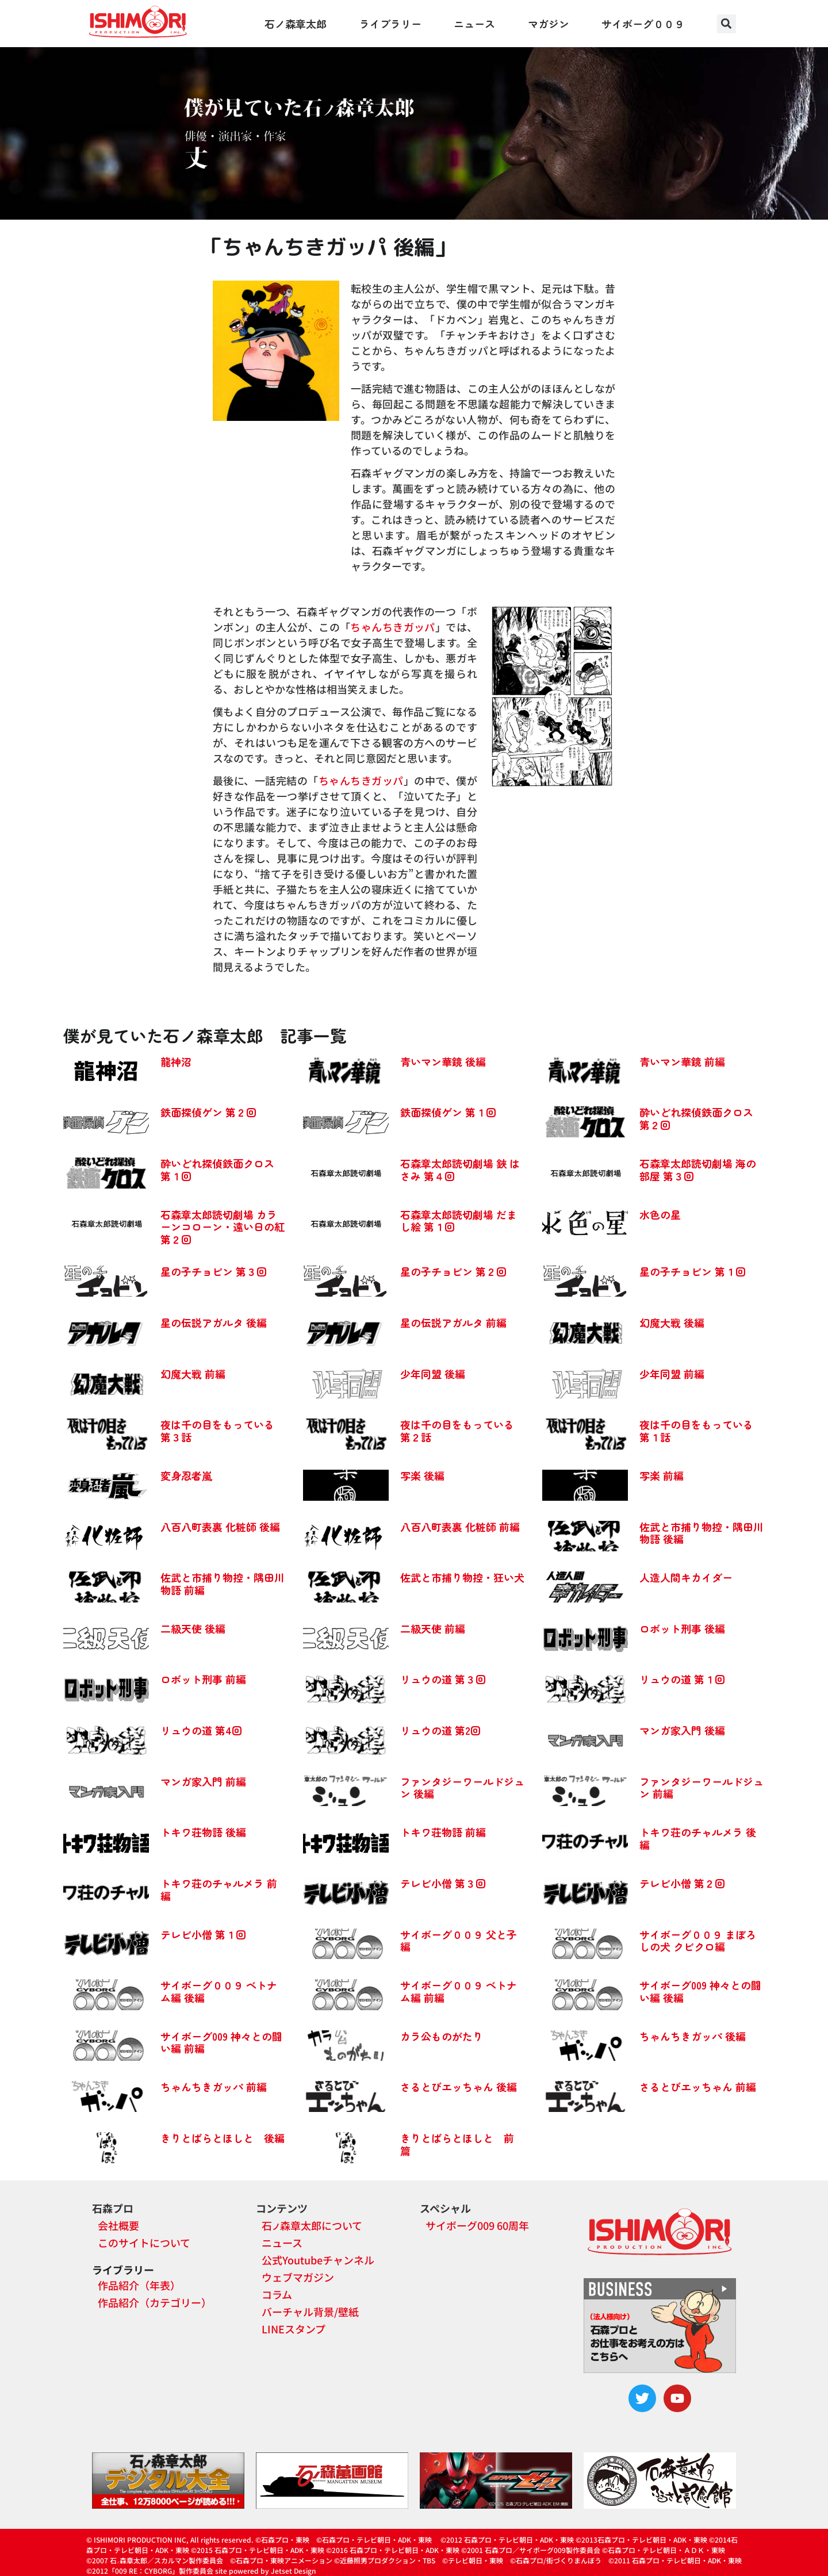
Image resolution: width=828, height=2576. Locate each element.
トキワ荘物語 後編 (203, 1831)
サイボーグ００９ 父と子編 (458, 1940)
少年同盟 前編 (671, 1373)
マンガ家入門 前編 (203, 1781)
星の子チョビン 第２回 (453, 1271)
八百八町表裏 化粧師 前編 (460, 1526)
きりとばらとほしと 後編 (222, 2137)
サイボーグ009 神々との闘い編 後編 (700, 1991)
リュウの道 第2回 (440, 1730)
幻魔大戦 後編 (671, 1322)
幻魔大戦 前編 (192, 1373)
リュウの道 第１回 (682, 1679)
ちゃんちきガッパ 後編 (692, 2036)
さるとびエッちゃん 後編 (458, 2086)
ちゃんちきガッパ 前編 (213, 2086)
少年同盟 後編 (432, 1373)
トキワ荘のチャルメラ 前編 (218, 1889)
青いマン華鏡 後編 (443, 1061)
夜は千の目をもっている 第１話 (696, 1430)
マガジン (548, 23)
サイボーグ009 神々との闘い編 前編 (221, 2042)
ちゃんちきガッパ (392, 626)
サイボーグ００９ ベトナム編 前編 (458, 1991)
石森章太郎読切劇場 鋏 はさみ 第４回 (460, 1169)
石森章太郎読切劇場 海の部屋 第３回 (697, 1169)
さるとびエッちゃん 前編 (697, 2086)
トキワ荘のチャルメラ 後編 (697, 1838)
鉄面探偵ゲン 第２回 (208, 1112)
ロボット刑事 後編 (682, 1628)
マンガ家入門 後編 (682, 1730)
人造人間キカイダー (686, 1577)
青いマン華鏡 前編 (682, 1061)
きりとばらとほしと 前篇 (457, 2144)
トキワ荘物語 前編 (443, 1831)
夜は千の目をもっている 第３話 (217, 1430)
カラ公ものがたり (441, 2036)
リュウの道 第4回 (201, 1730)
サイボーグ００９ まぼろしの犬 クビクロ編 (697, 1940)
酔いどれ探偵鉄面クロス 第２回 (696, 1118)
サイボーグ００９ (642, 23)
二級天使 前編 (432, 1628)
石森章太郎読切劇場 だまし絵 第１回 (458, 1221)
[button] (726, 23)
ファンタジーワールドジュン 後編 (462, 1787)
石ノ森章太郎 (295, 23)
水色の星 (660, 1214)
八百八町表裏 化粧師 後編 (220, 1526)
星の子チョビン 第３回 (213, 1271)
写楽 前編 (661, 1475)
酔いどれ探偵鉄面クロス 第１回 (217, 1169)
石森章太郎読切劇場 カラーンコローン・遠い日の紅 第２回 (222, 1227)
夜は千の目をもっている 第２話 (457, 1430)
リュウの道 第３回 (443, 1679)
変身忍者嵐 (186, 1475)
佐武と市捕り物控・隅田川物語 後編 (701, 1533)
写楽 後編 (422, 1475)
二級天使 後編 (192, 1628)
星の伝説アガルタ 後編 (213, 1322)
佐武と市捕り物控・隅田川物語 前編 (222, 1583)
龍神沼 (175, 1061)
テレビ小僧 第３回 (443, 1883)
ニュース (474, 23)
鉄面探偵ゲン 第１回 (448, 1112)
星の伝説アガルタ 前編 (453, 1322)
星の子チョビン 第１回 (692, 1271)
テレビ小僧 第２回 (682, 1883)
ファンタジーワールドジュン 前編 (701, 1787)
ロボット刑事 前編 (203, 1679)
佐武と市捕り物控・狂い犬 (462, 1577)
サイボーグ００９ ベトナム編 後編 (218, 1991)
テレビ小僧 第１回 (203, 1934)
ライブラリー (390, 23)
